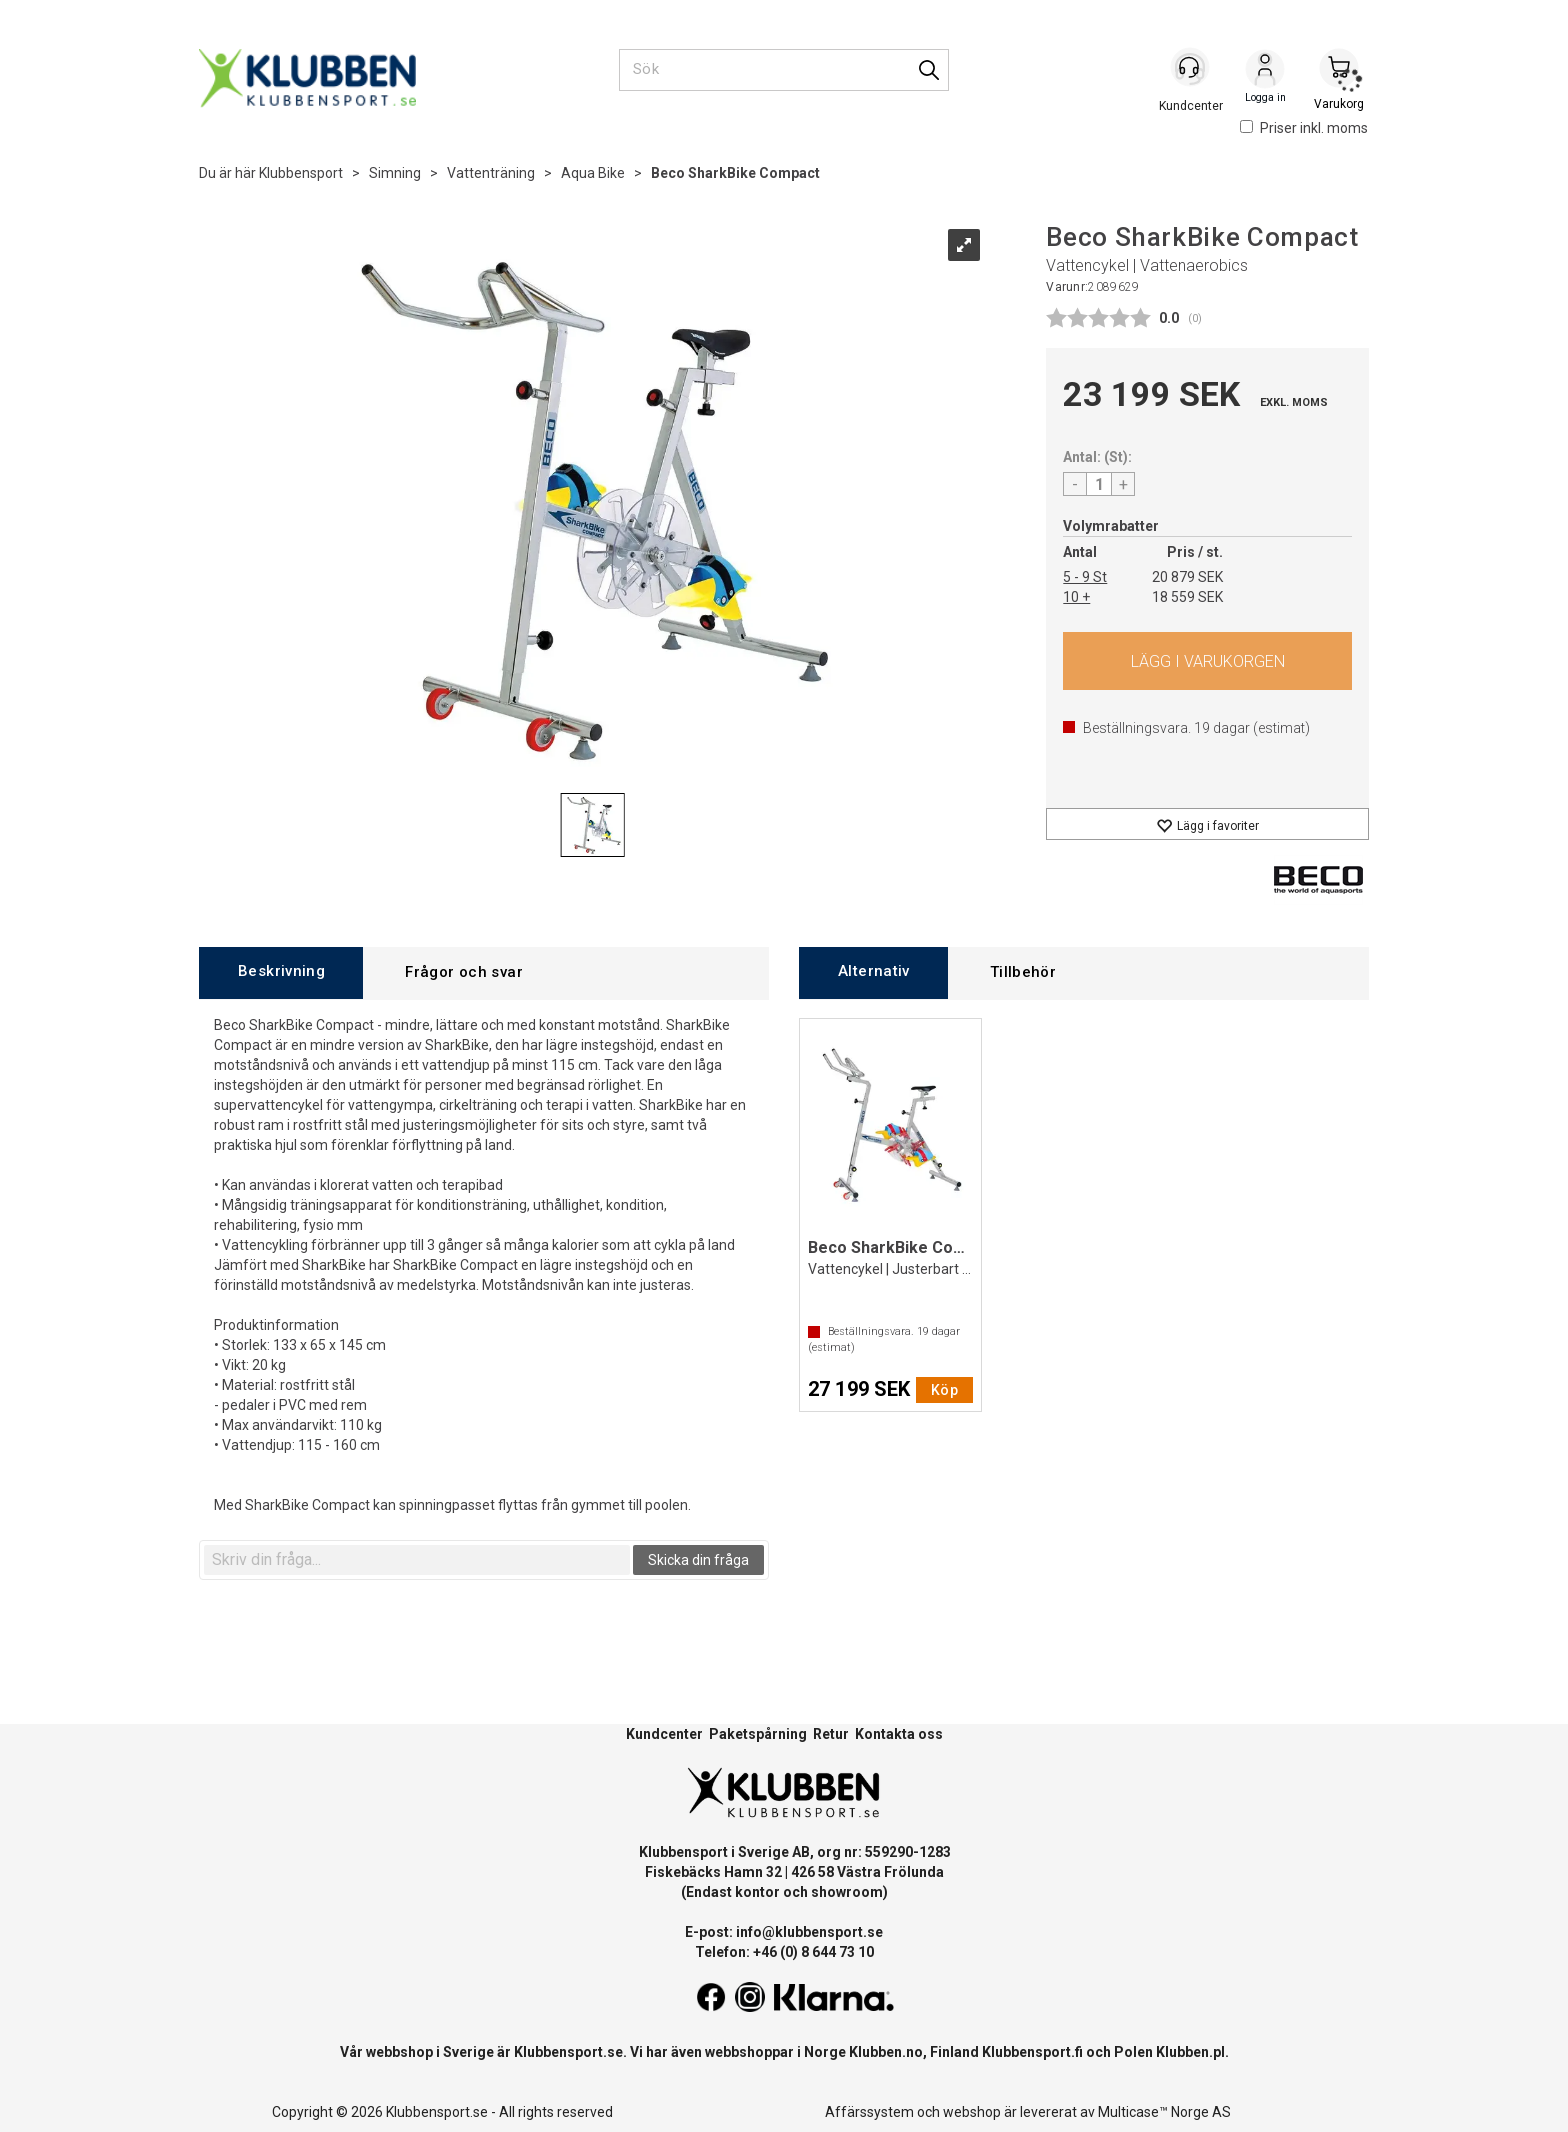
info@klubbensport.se (809, 1932)
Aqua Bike (593, 173)
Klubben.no (886, 2052)
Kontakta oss (899, 1734)
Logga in (1265, 71)
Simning (395, 173)
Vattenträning (491, 173)
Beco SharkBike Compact (735, 173)
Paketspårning (758, 1734)
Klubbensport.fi (1032, 2052)
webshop (972, 2112)
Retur (831, 1734)
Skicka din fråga (698, 1560)
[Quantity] (1099, 484)
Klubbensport (301, 173)
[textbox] (417, 1560)
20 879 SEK (1187, 577)
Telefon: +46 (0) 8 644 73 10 (784, 1952)
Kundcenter (664, 1734)
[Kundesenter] (1191, 69)
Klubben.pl (1190, 2052)
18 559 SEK (1187, 597)
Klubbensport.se (568, 2052)
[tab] (281, 972)
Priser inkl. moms (1304, 128)
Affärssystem (869, 2112)
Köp (1207, 661)
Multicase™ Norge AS (1164, 2112)
